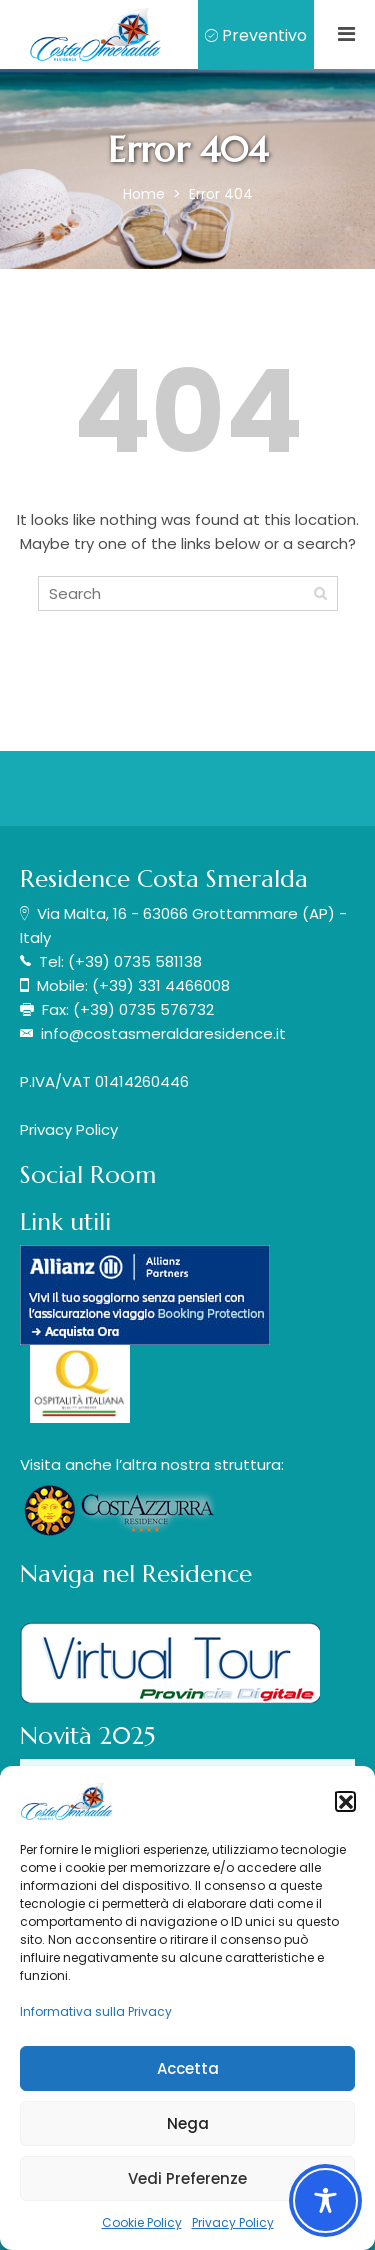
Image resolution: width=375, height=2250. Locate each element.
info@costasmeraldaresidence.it (163, 1033)
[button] (345, 1801)
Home (146, 194)
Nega (188, 2123)
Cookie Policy (142, 2222)
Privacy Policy (233, 2222)
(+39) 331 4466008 (161, 985)
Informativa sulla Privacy (96, 2011)
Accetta (188, 2068)
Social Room (88, 1175)
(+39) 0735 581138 (135, 961)
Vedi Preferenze (187, 2178)
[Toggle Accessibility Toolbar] (325, 2200)
